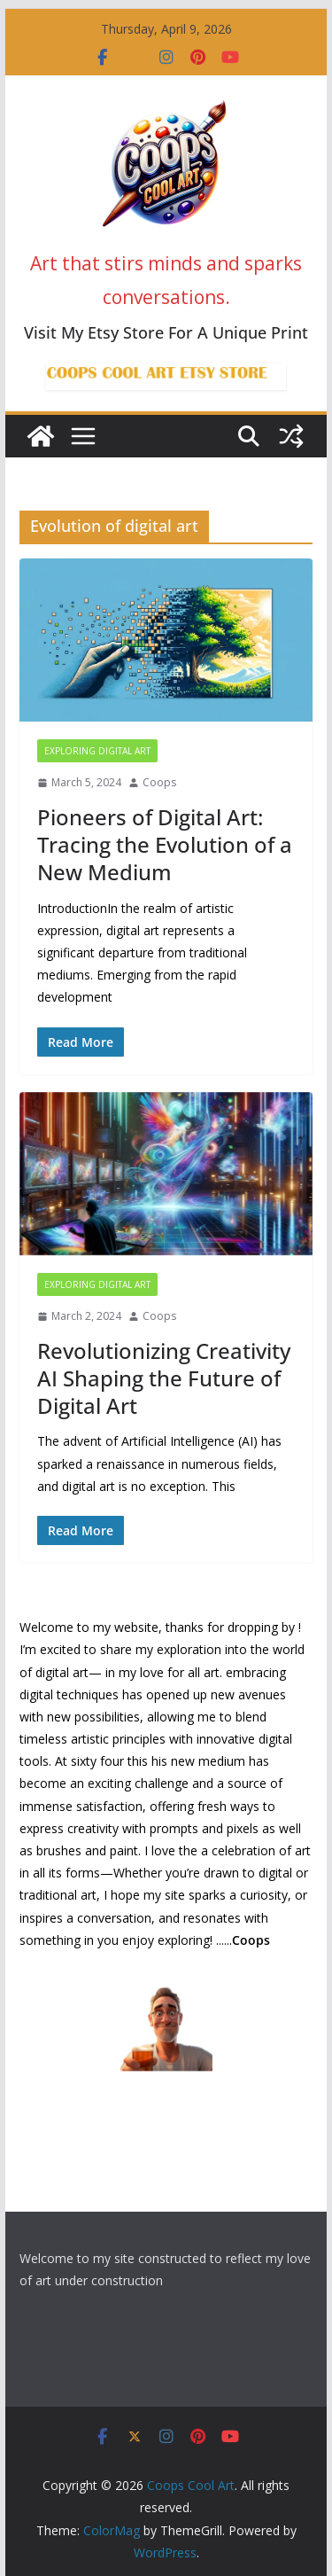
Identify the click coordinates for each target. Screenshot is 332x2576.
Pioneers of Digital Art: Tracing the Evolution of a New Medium (164, 844)
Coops (159, 782)
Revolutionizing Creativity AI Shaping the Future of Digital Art (163, 1378)
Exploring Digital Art (97, 751)
